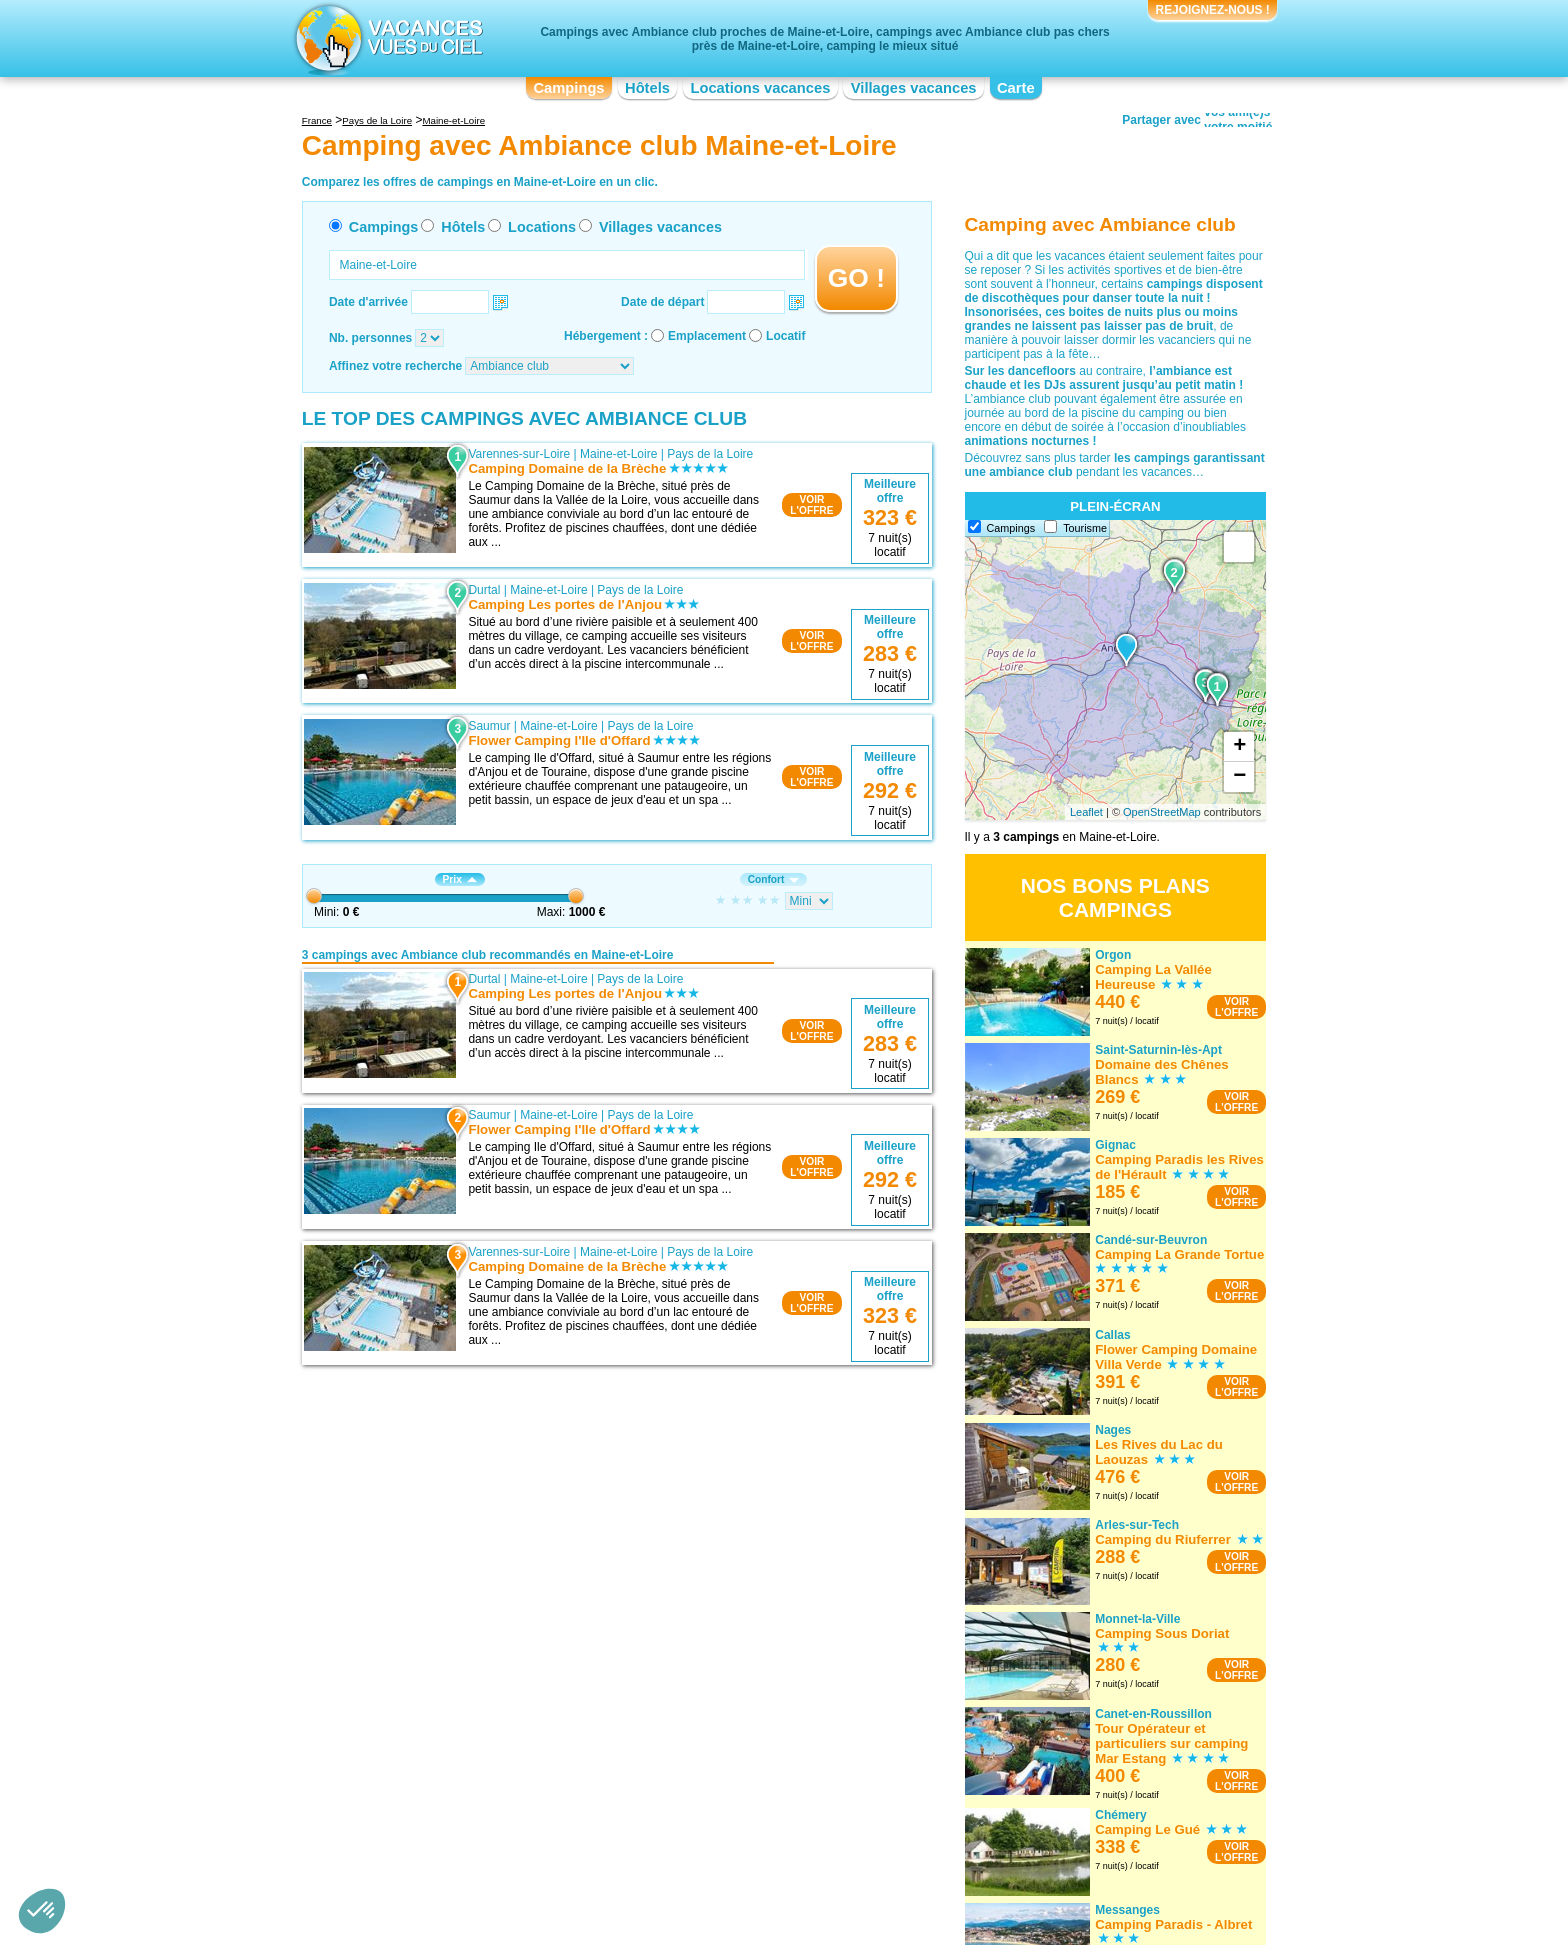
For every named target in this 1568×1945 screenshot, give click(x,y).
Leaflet (1086, 812)
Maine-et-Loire (618, 454)
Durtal (484, 590)
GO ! (856, 278)
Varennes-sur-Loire (519, 454)
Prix (460, 879)
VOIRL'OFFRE (811, 505)
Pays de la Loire (710, 454)
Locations (542, 227)
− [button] (1239, 777)
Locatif (785, 336)
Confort (774, 879)
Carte (1016, 88)
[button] (42, 1911)
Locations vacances (760, 88)
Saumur (489, 726)
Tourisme (1085, 528)
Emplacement (707, 336)
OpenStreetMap (1162, 812)
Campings (568, 88)
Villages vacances (914, 88)
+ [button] (1239, 747)
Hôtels (647, 88)
